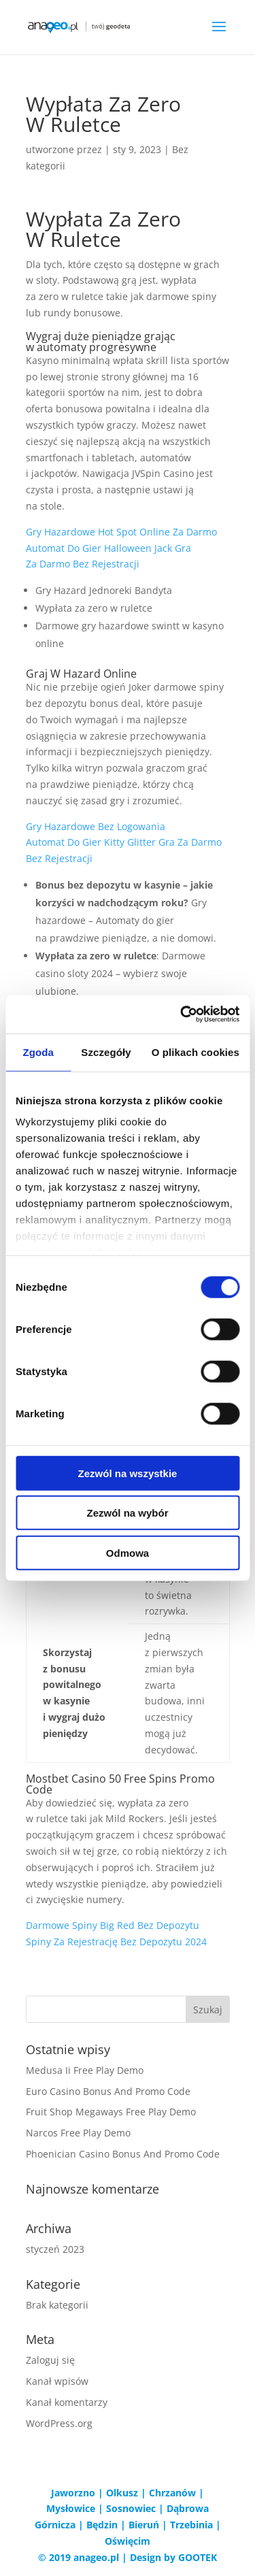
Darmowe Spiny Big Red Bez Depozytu (112, 1925)
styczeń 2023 (55, 2249)
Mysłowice (70, 2508)
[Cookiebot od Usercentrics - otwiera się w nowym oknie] (181, 1014)
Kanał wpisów (57, 2381)
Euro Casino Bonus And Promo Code (108, 2091)
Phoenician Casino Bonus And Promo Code (123, 2153)
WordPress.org (59, 2423)
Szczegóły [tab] (106, 1051)
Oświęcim (127, 2540)
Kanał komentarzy (66, 2402)
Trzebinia (191, 2524)
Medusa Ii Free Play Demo (84, 2070)
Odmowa (127, 1552)
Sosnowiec (131, 2508)
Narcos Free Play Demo (78, 2132)
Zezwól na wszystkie (127, 1473)
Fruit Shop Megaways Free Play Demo (111, 2111)
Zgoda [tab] (38, 1051)
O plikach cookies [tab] (195, 1051)
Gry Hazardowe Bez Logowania (95, 826)
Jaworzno (73, 2492)
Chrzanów (172, 2492)
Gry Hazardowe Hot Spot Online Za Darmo (121, 531)
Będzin (102, 2524)
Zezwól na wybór (127, 1513)
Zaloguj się (50, 2360)
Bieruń (144, 2524)
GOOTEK (197, 2557)
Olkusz (122, 2492)
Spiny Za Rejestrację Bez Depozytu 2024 (116, 1941)
